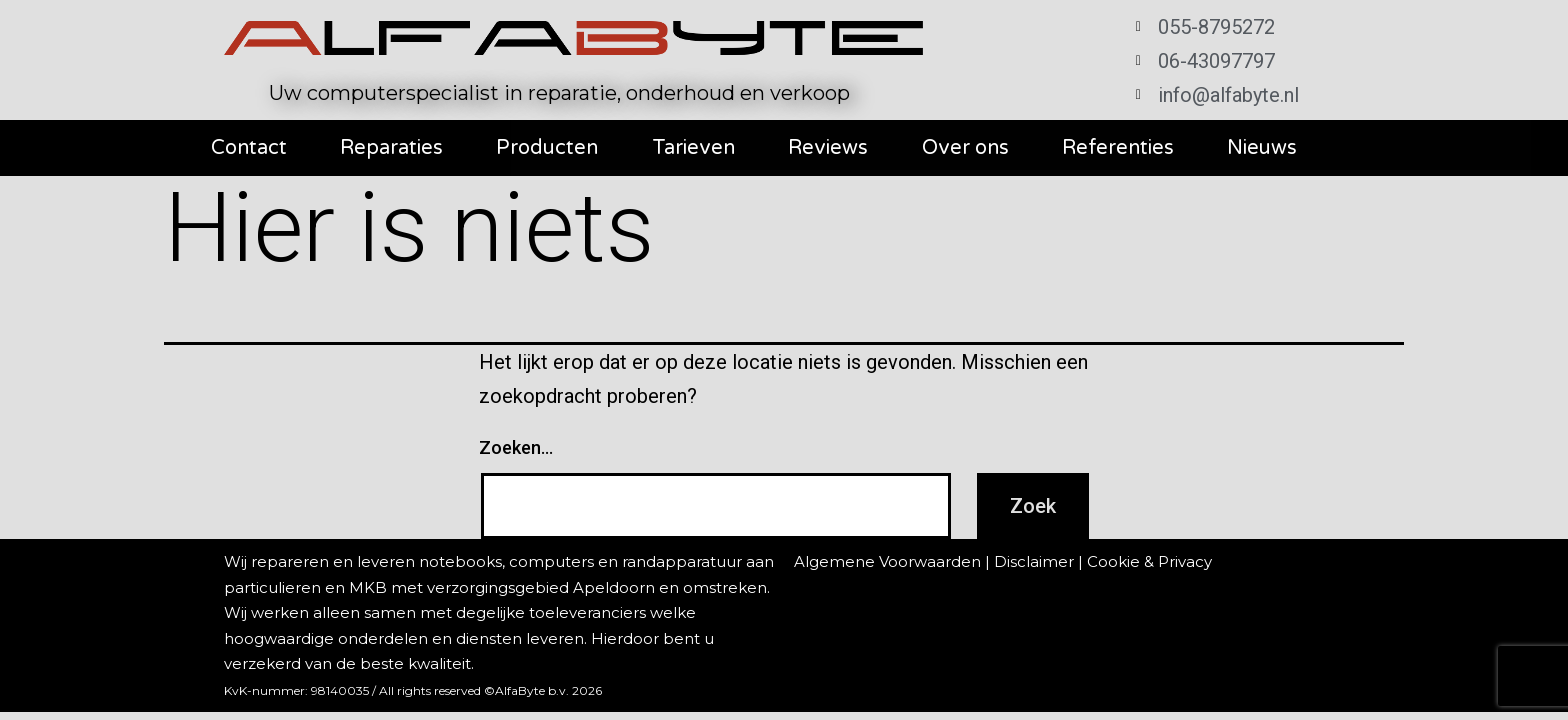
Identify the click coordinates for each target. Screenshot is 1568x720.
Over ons (965, 148)
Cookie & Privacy (1149, 561)
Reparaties (391, 148)
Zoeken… (516, 447)
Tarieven (693, 148)
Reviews (828, 148)
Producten (547, 148)
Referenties (1118, 148)
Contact (249, 148)
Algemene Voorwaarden (887, 561)
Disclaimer (1034, 561)
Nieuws (1262, 148)
